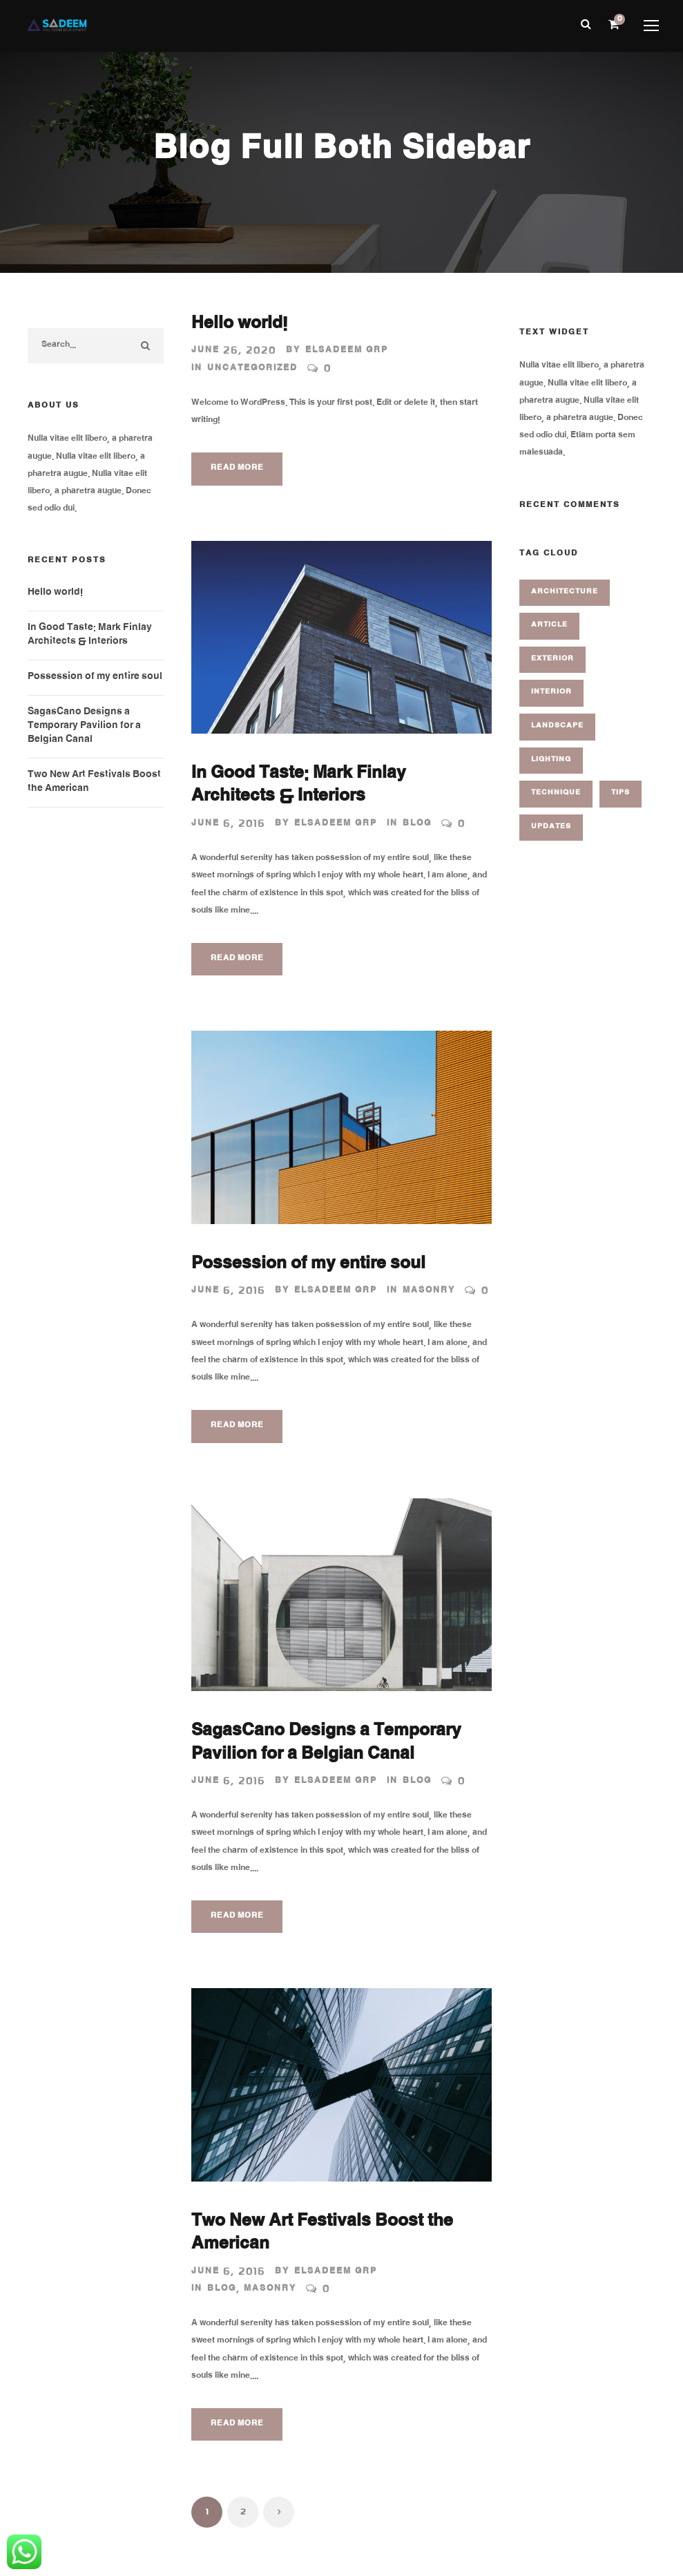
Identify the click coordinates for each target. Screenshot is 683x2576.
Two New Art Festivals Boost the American (322, 2235)
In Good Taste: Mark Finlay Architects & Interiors (298, 787)
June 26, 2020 (233, 351)
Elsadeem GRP (346, 351)
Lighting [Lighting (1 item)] (551, 760)
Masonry (429, 1291)
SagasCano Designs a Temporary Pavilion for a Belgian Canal (326, 1744)
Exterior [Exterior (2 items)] (552, 659)
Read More (237, 468)
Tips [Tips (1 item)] (620, 793)
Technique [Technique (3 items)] (556, 793)
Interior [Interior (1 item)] (551, 692)
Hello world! (239, 325)
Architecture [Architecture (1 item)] (564, 592)
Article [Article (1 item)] (549, 625)
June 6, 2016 (228, 824)
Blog (417, 824)
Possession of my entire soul (308, 1265)
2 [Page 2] (243, 2512)
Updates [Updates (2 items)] (551, 827)
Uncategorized (252, 368)
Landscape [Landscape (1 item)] (557, 726)
